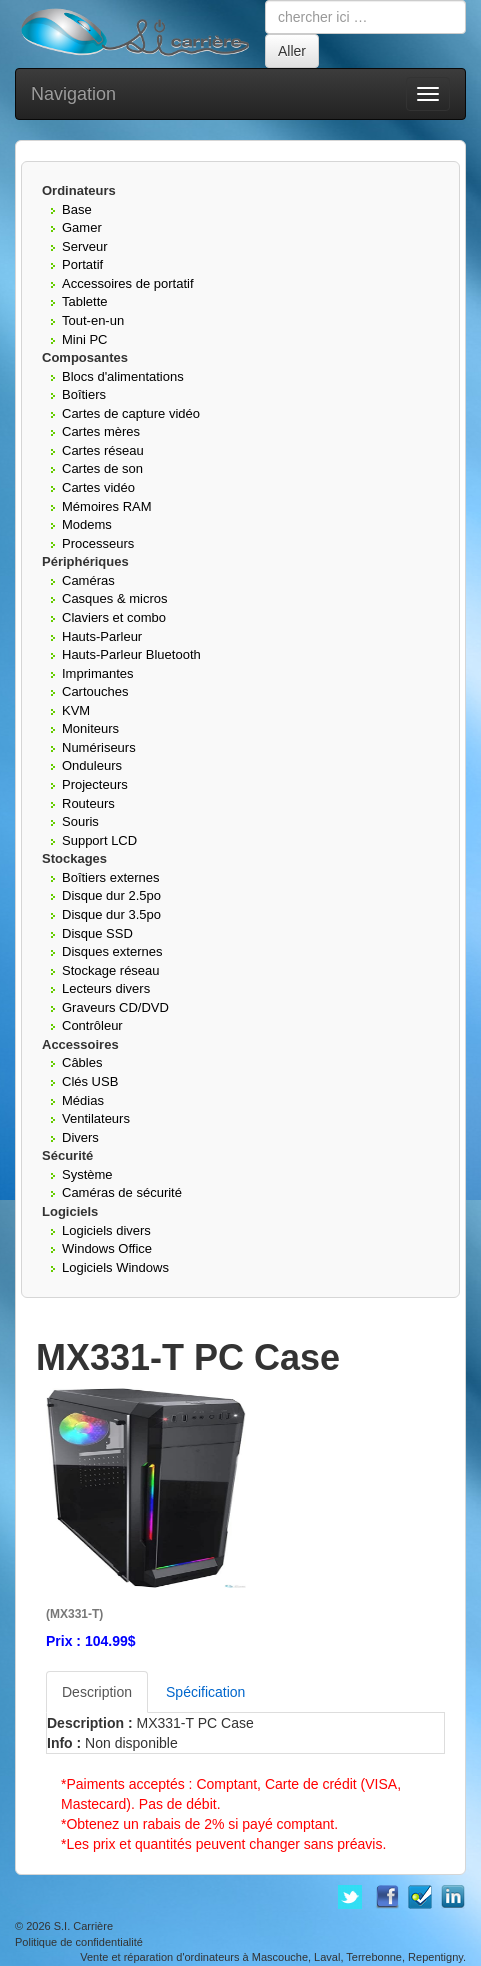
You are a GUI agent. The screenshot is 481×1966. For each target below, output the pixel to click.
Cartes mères (101, 431)
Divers (80, 1137)
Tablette (85, 301)
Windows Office (107, 1248)
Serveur (85, 246)
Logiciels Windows (115, 1267)
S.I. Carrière (83, 1926)
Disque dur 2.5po (111, 895)
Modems (87, 524)
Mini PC (85, 339)
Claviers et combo (114, 617)
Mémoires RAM (107, 506)
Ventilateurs (96, 1118)
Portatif (82, 264)
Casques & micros (114, 598)
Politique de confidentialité (79, 1942)
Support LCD (99, 840)
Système (87, 1174)
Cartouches (95, 691)
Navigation (73, 94)
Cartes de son (102, 468)
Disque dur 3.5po (111, 914)
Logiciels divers (106, 1230)
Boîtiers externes (111, 877)
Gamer (82, 227)
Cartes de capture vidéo (131, 413)
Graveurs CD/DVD (115, 1007)
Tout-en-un (93, 320)
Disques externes (112, 951)
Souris (80, 821)
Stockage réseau (111, 970)
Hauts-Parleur (102, 636)
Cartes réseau (103, 450)
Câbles (82, 1062)
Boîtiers (84, 394)
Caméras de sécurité (122, 1192)
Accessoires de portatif (128, 283)
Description (97, 1692)
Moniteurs (90, 728)
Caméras (88, 580)
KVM (76, 710)
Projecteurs (95, 784)
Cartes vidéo (98, 487)
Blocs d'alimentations (123, 376)
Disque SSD (97, 933)
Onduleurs (92, 765)
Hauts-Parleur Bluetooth (131, 654)
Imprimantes (98, 673)
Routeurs (88, 803)
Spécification (205, 1692)
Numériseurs (99, 747)
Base (77, 209)
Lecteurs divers (106, 988)
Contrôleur (92, 1025)
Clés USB (90, 1081)
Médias (83, 1100)
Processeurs (98, 543)
